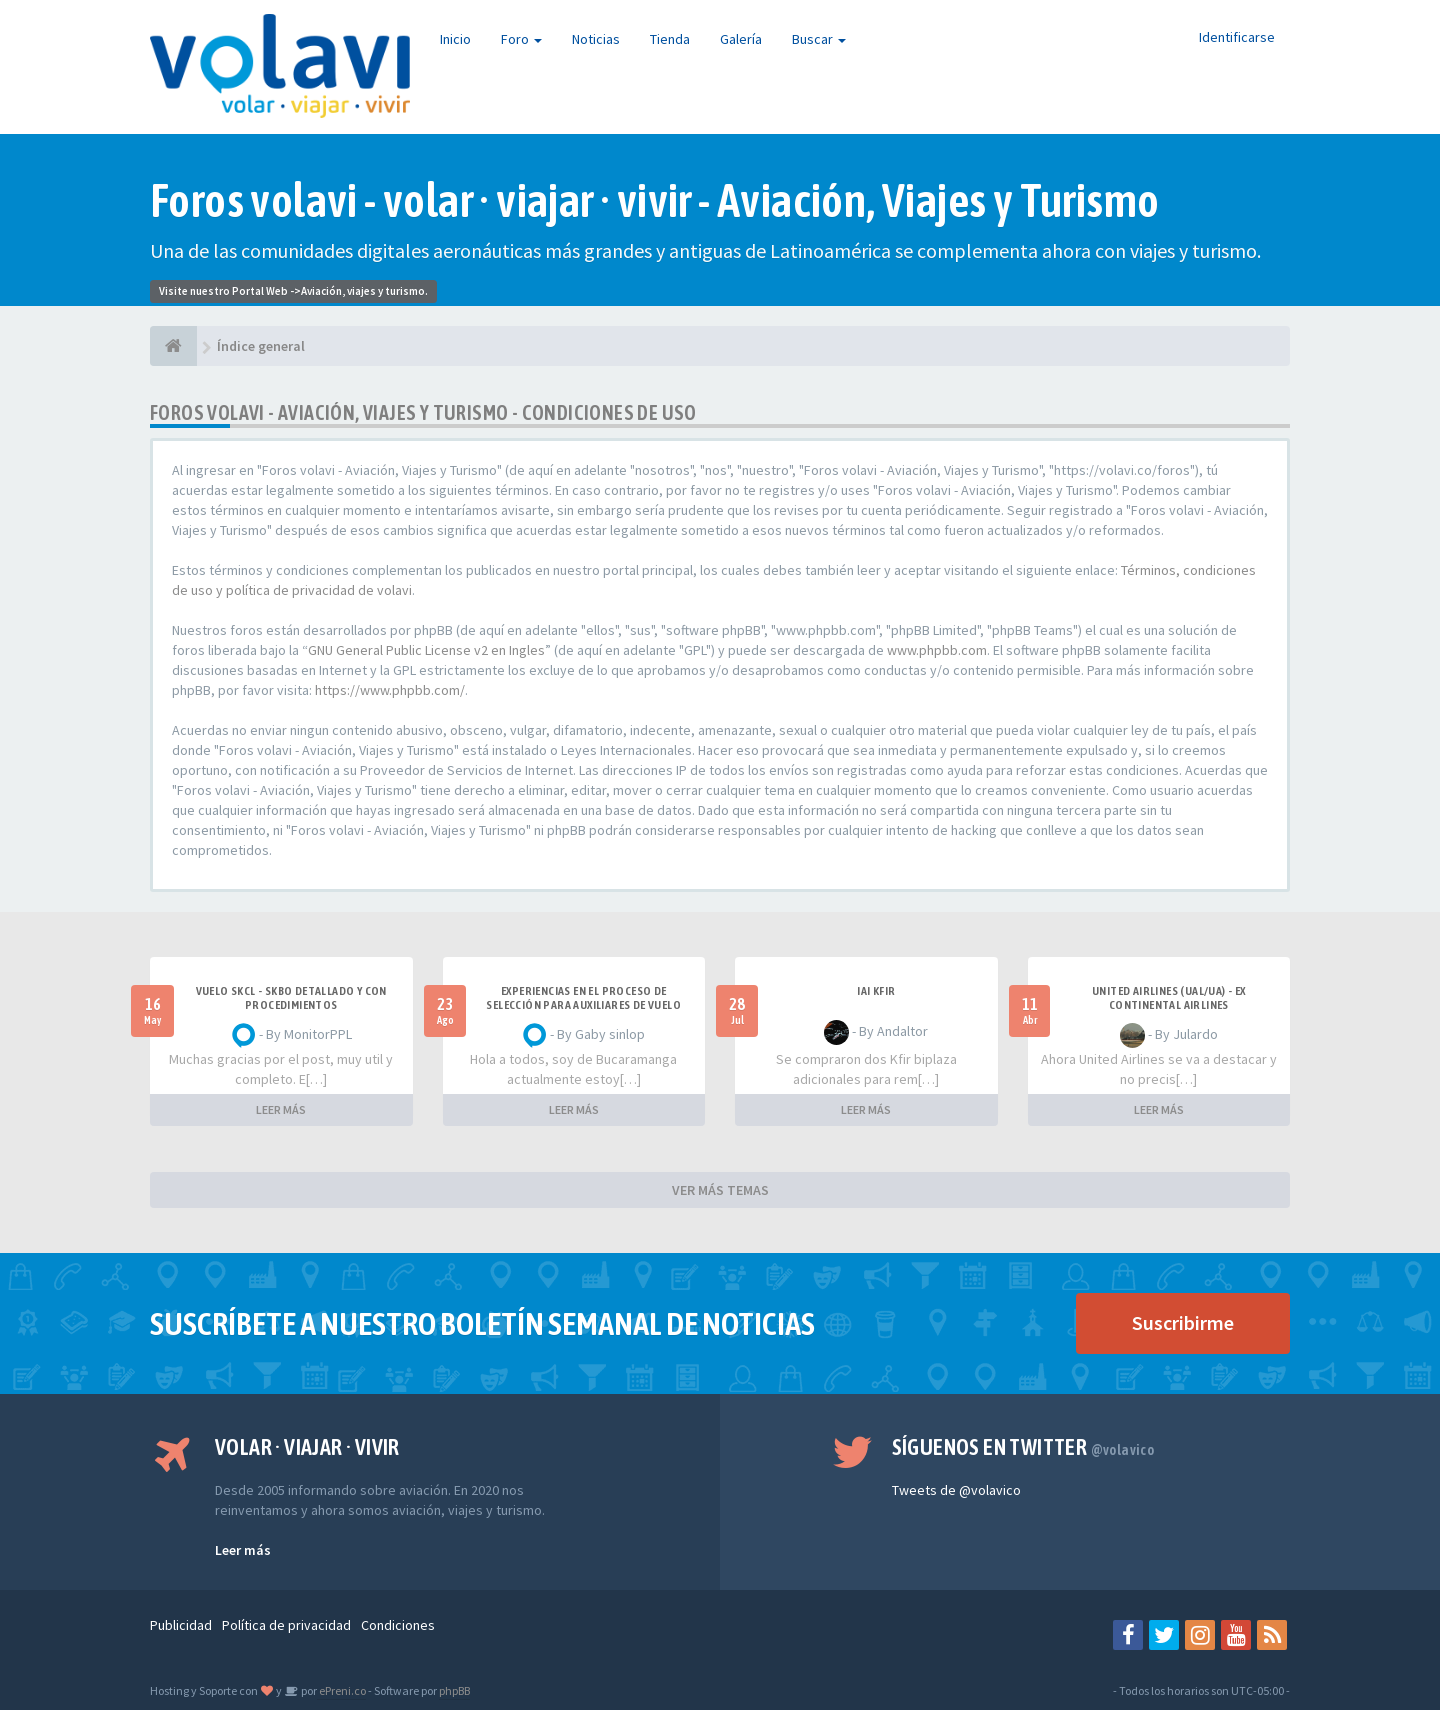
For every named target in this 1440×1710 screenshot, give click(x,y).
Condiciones (398, 1625)
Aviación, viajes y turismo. (364, 291)
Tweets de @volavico (956, 1490)
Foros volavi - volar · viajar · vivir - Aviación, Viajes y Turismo (654, 200)
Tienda (670, 39)
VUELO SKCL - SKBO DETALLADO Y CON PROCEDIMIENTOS (291, 998)
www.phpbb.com (937, 650)
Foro (521, 39)
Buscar (819, 39)
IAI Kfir (876, 991)
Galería (741, 39)
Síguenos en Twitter (1023, 1447)
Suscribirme (1183, 1322)
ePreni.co (341, 1690)
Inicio (455, 39)
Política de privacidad (286, 1625)
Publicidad (181, 1625)
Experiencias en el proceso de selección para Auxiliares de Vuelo (583, 998)
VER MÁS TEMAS (720, 1190)
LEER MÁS (281, 1109)
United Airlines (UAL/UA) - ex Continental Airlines (1169, 998)
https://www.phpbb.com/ (390, 690)
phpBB (454, 1690)
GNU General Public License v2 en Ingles (426, 650)
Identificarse (1237, 37)
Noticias (596, 39)
